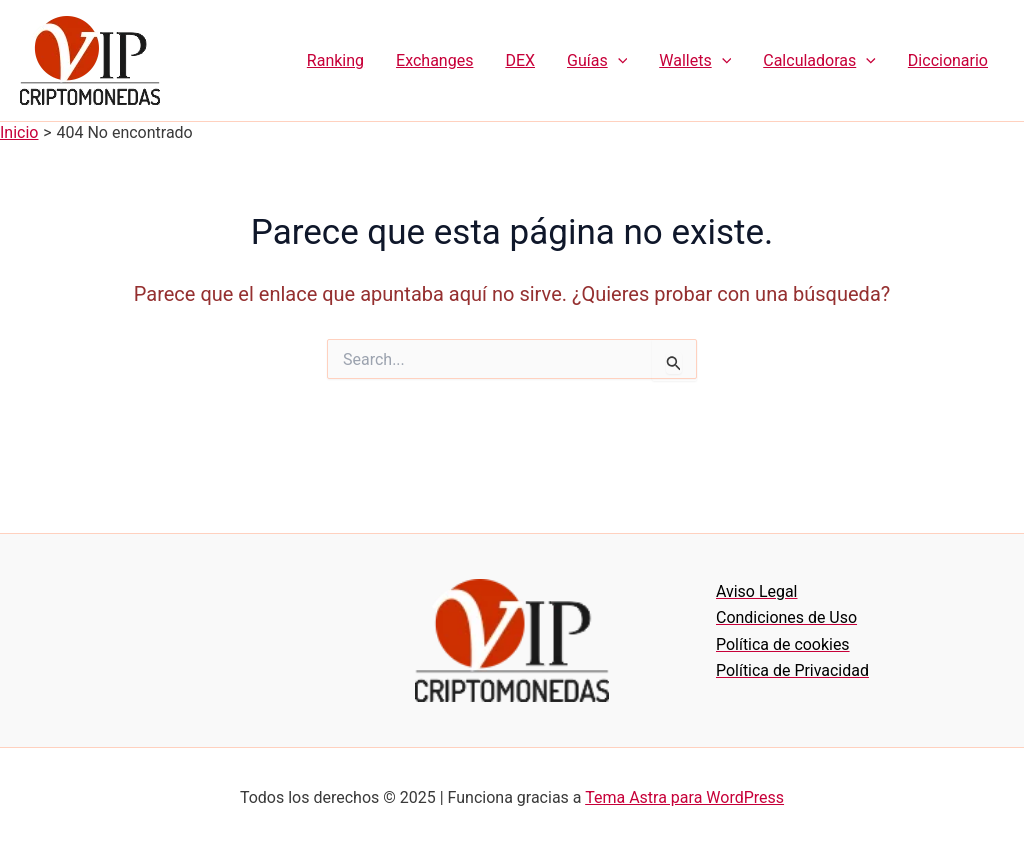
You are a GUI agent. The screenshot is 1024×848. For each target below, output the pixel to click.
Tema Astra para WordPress (684, 797)
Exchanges (434, 60)
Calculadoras (819, 61)
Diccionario (948, 60)
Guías (597, 61)
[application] (618, 61)
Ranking (335, 60)
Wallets (695, 61)
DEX (520, 60)
